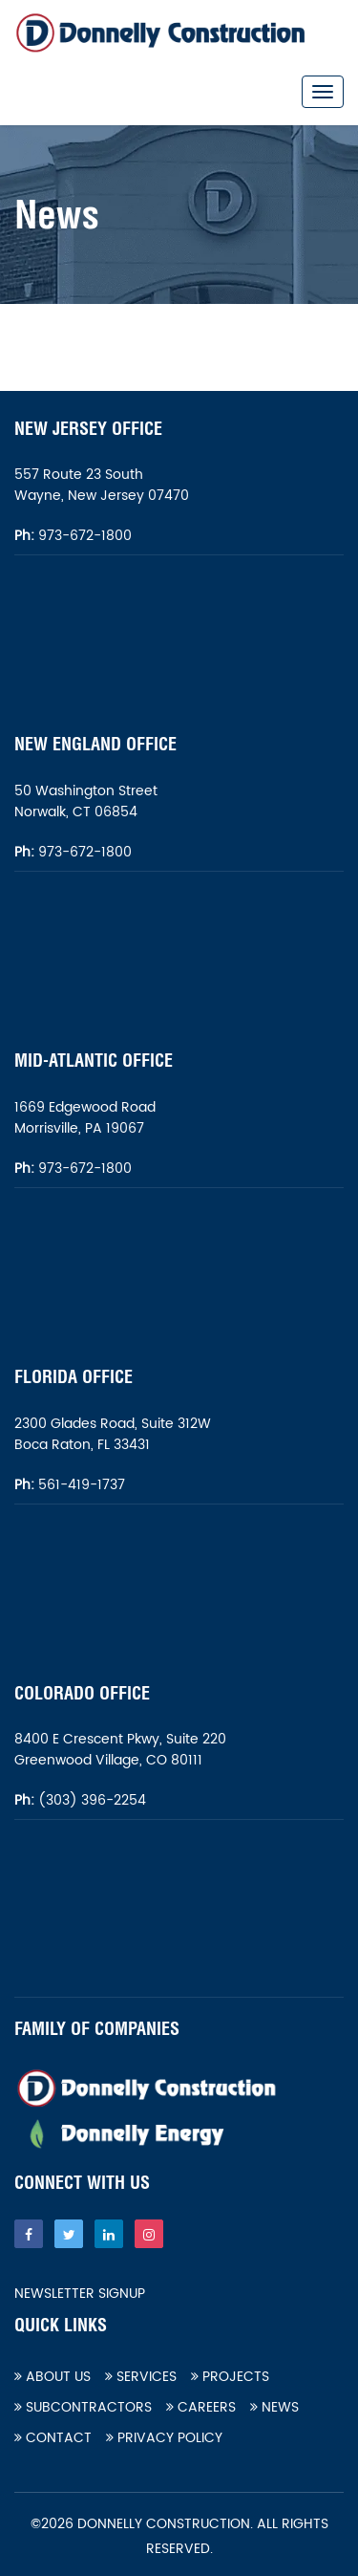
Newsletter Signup (79, 2294)
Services (141, 2377)
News (274, 2407)
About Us (52, 2377)
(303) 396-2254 (90, 1800)
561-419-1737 (81, 1485)
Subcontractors (83, 2407)
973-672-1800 (83, 536)
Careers (201, 2407)
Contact (53, 2438)
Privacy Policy (164, 2438)
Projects (230, 2377)
